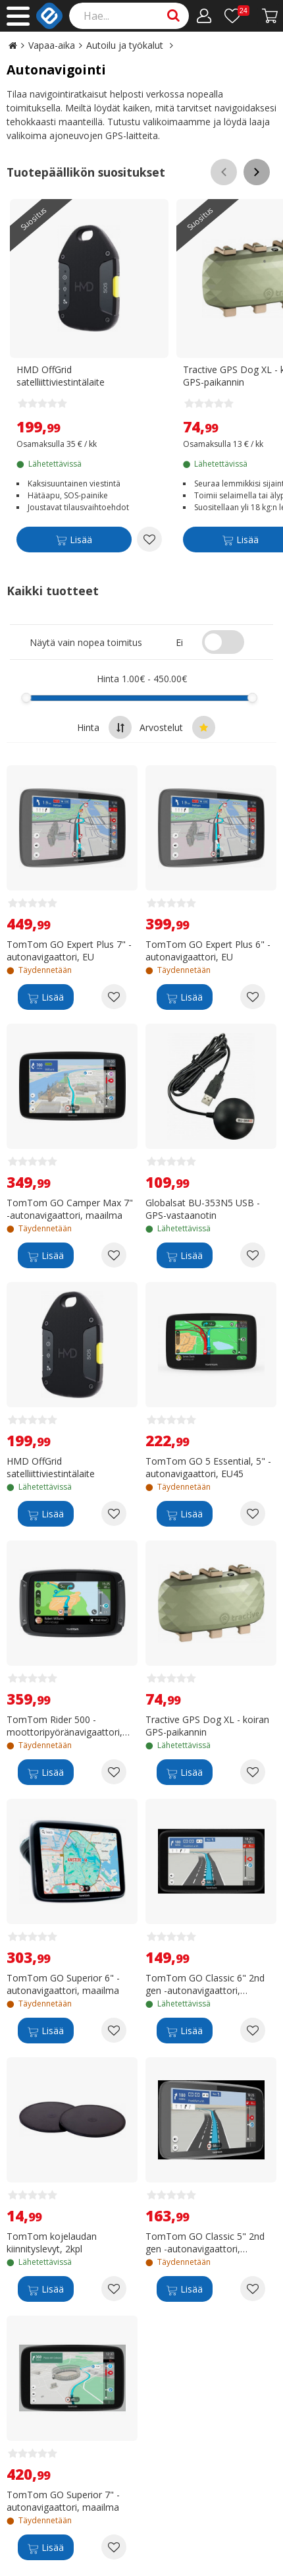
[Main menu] (18, 16)
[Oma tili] (204, 16)
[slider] (27, 698)
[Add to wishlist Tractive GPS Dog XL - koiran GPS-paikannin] (252, 1771)
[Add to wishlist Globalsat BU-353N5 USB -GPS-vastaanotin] (252, 1255)
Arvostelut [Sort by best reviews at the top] (177, 727)
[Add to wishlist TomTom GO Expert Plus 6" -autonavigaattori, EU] (252, 996)
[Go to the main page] (13, 45)
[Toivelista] (237, 16)
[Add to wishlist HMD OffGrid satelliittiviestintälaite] (149, 539)
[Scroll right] (257, 172)
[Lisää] (74, 541)
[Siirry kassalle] (270, 16)
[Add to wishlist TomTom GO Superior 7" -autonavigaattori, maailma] (113, 2547)
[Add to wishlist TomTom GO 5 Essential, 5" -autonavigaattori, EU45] (252, 1513)
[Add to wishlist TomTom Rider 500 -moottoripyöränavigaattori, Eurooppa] (113, 1771)
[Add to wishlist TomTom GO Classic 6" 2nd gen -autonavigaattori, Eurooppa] (252, 2030)
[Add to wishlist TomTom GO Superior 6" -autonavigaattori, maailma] (113, 2030)
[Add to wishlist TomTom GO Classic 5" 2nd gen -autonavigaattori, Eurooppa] (252, 2288)
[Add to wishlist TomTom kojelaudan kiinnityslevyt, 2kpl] (113, 2288)
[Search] (129, 16)
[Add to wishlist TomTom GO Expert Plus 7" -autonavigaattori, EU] (113, 996)
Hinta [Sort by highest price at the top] (104, 727)
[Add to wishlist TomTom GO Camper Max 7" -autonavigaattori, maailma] (113, 1255)
